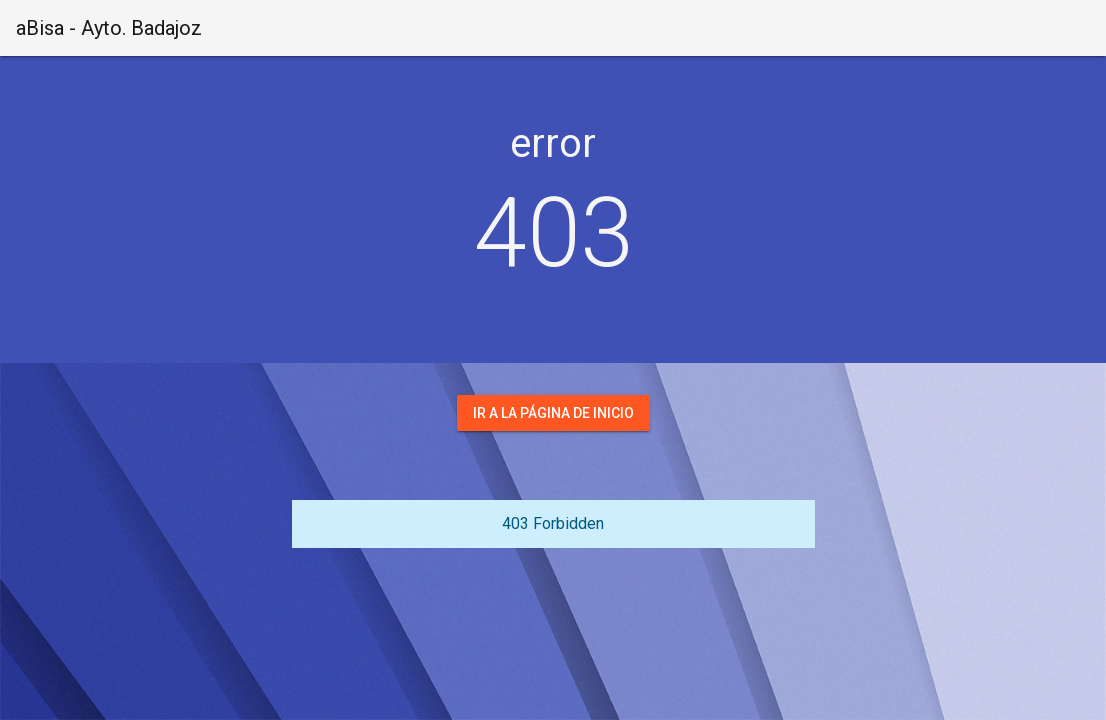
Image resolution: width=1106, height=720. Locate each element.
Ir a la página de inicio (553, 413)
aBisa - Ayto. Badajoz (109, 28)
